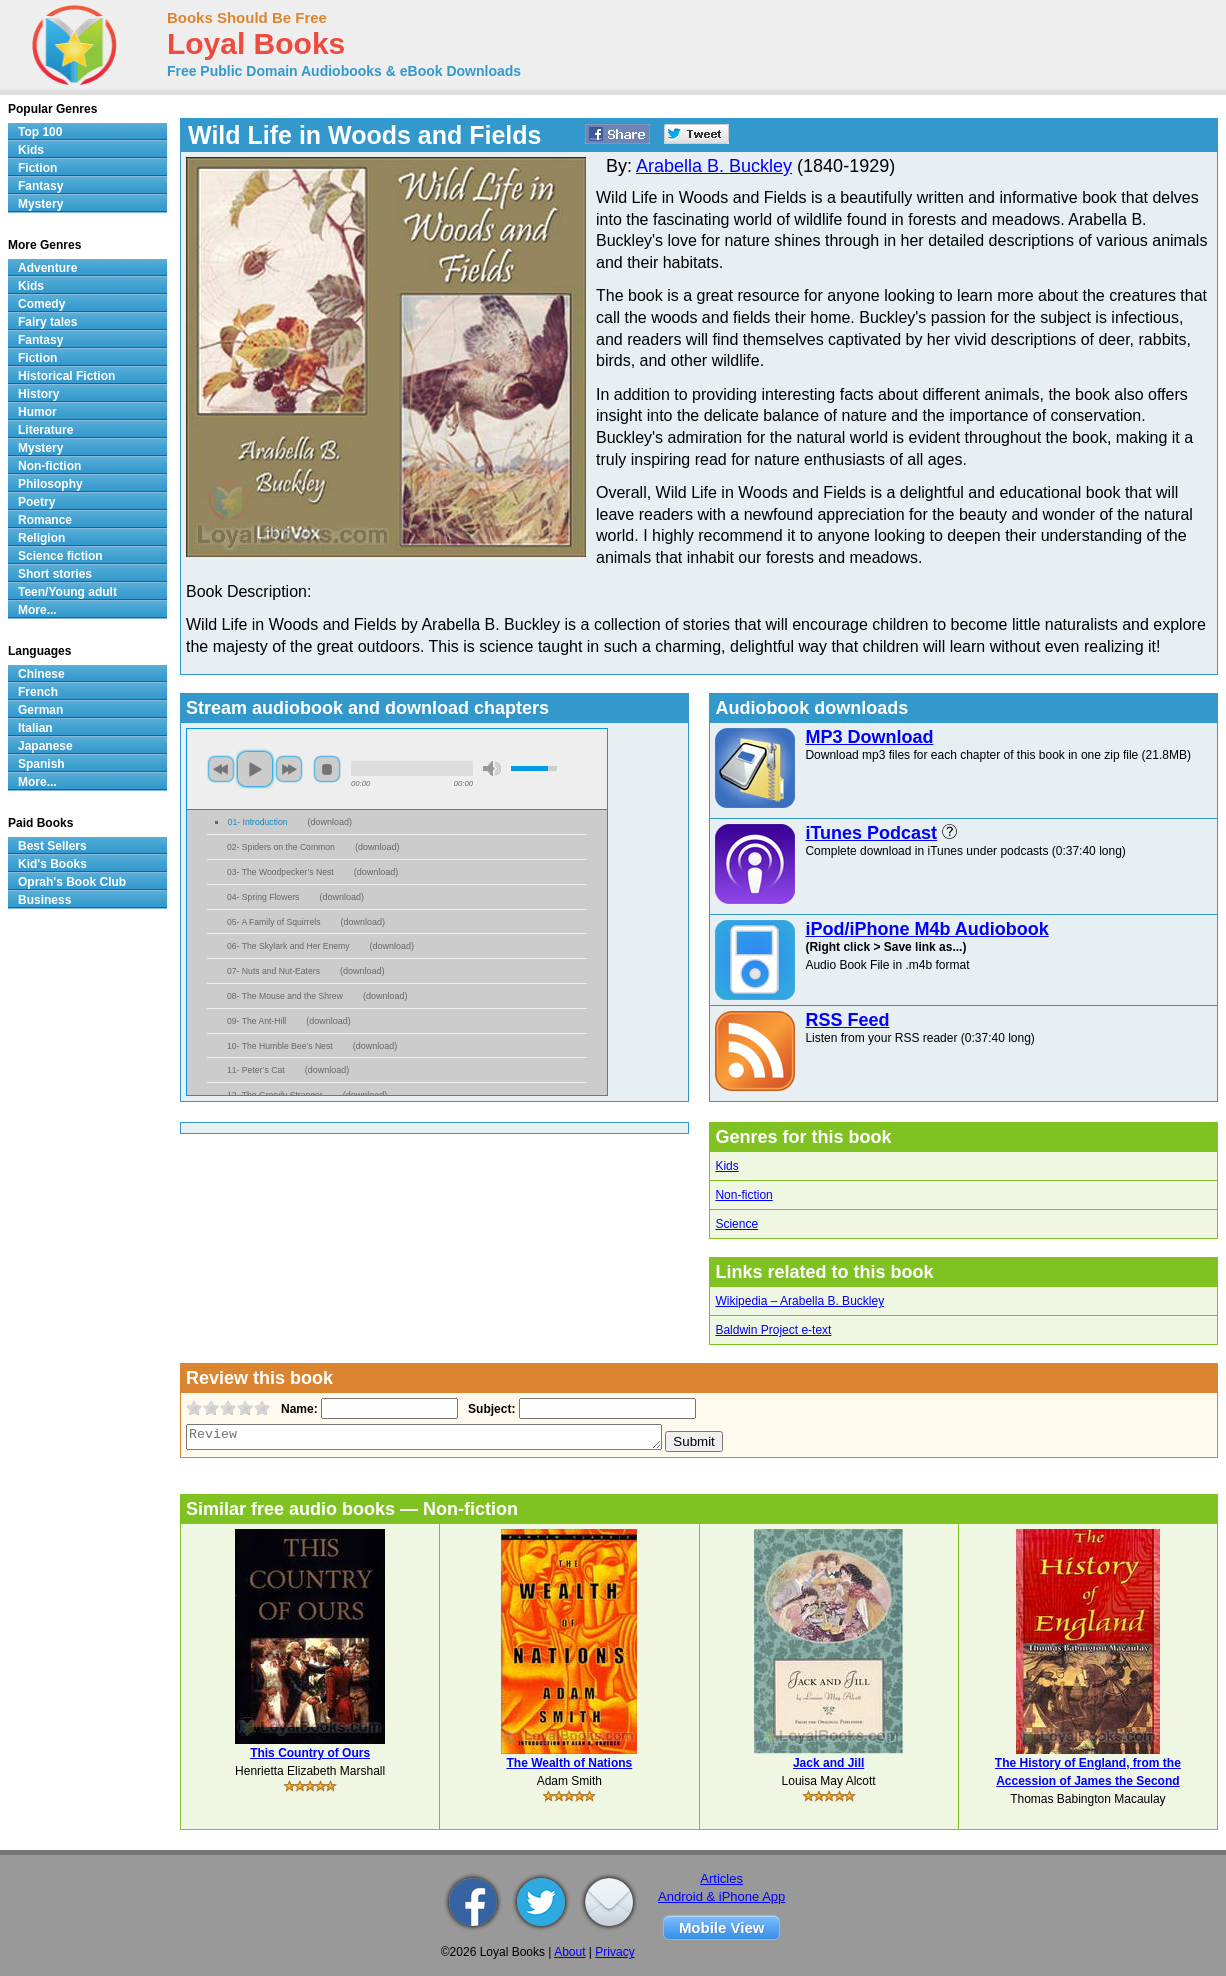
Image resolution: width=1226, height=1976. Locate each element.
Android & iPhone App (721, 1896)
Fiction (37, 168)
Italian (35, 728)
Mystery (40, 204)
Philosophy (50, 484)
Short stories (55, 574)
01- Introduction (258, 822)
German (40, 710)
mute (492, 768)
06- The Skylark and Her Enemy (288, 946)
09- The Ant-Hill (256, 1021)
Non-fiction (743, 1195)
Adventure (47, 268)
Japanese (45, 746)
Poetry (36, 502)
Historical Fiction (66, 376)
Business (44, 900)
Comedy (41, 304)
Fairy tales (47, 322)
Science (736, 1224)
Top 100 (40, 132)
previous (221, 769)
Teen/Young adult (67, 592)
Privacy (614, 1952)
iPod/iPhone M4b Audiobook (926, 929)
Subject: (489, 1409)
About (569, 1952)
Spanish (41, 764)
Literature (45, 430)
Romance (45, 520)
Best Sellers (52, 846)
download (330, 822)
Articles (721, 1878)
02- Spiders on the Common (281, 847)
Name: (297, 1409)
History (38, 394)
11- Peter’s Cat (256, 1070)
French (38, 692)
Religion (41, 538)
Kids (726, 1166)
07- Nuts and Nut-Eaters (273, 971)
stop (327, 769)
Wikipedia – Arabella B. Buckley (799, 1301)
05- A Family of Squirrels (273, 922)
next (289, 769)
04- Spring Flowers (263, 897)
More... (37, 610)
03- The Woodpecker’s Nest (280, 872)
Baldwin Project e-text (773, 1330)
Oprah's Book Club (72, 882)
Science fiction (60, 556)
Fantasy (40, 186)
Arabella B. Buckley (714, 166)
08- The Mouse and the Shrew (285, 996)
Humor (37, 412)
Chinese (41, 674)
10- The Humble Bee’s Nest (280, 1046)
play (255, 769)
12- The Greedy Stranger (275, 1095)
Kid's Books (52, 864)
